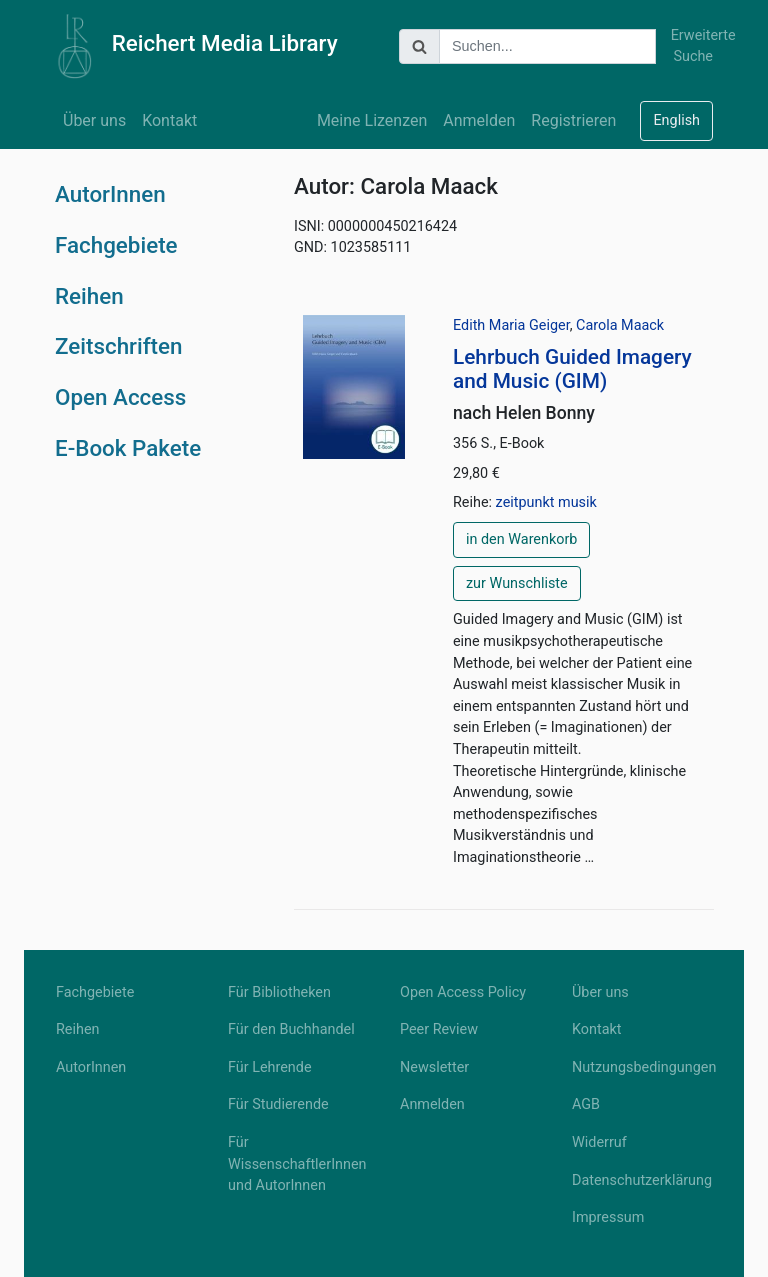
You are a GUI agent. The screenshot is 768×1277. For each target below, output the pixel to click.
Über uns (94, 120)
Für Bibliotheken (279, 992)
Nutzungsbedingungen (642, 1067)
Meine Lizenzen (372, 120)
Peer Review (439, 1029)
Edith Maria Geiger (511, 325)
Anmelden (479, 120)
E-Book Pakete (128, 448)
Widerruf (599, 1142)
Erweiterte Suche (692, 46)
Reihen (89, 296)
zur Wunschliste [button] (517, 583)
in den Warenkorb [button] (521, 539)
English (676, 120)
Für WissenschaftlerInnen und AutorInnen (297, 1164)
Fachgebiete (116, 245)
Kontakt (169, 120)
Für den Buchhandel (291, 1029)
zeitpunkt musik (546, 502)
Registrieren (573, 120)
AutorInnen (110, 194)
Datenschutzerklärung (642, 1180)
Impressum (608, 1217)
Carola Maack (620, 325)
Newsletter (434, 1067)
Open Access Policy (463, 992)
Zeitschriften (119, 346)
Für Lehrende (270, 1067)
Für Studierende (278, 1104)
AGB (586, 1104)
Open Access (120, 397)
